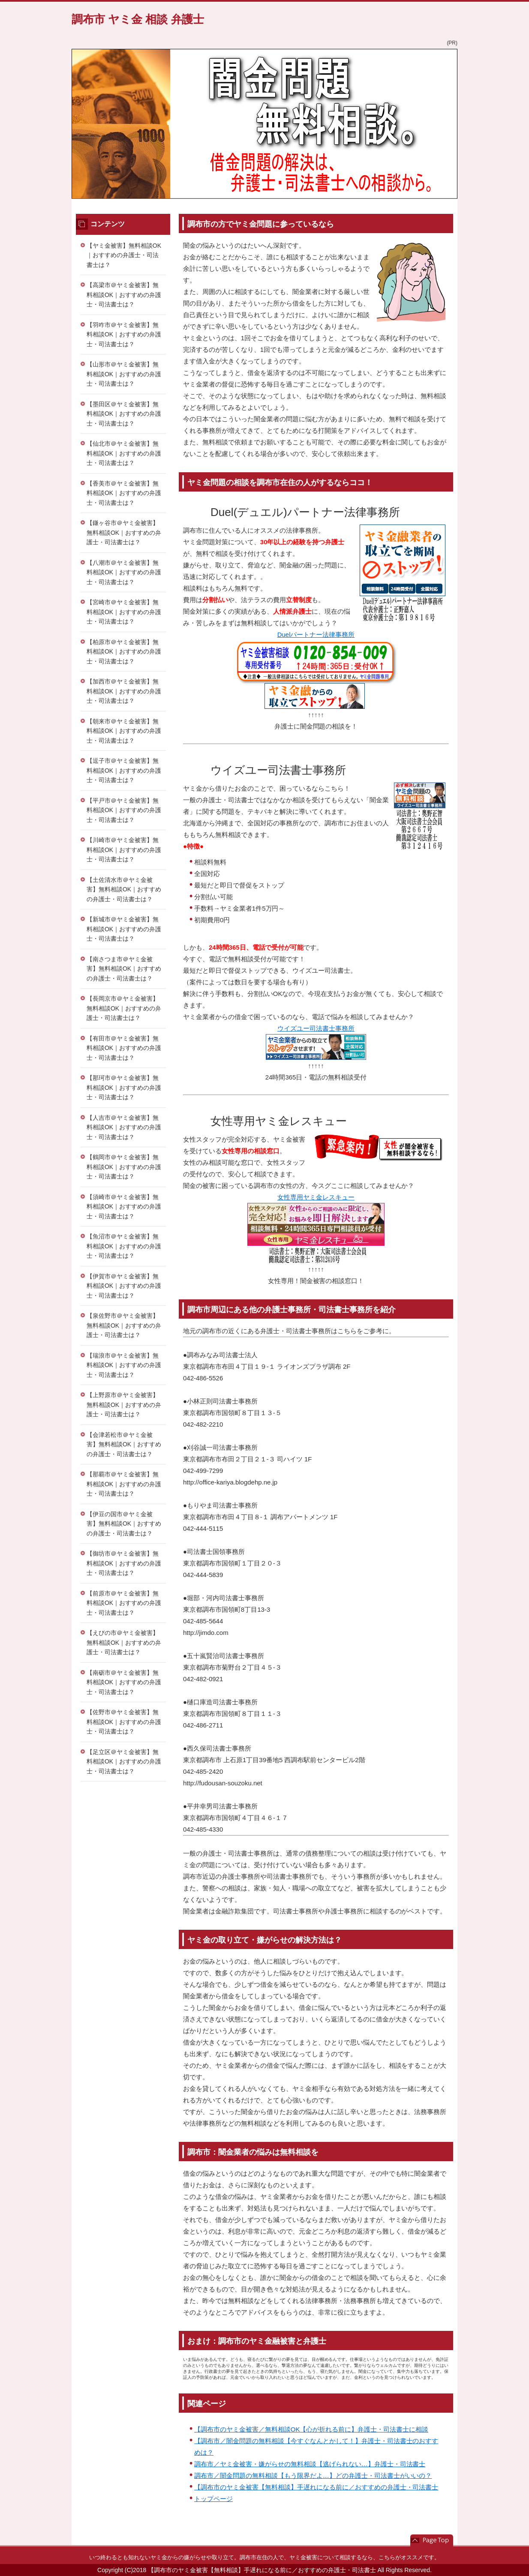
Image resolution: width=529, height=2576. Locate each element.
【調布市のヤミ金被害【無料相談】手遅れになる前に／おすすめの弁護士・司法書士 (316, 2487)
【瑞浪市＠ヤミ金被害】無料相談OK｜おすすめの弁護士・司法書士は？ (124, 1365)
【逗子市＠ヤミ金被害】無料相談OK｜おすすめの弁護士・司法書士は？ (124, 770)
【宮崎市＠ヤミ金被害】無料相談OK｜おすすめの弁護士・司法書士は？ (124, 612)
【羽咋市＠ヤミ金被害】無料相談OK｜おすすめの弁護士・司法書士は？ (124, 334)
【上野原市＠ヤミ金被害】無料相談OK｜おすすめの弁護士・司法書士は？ (124, 1404)
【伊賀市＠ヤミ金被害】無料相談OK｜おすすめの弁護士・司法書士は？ (124, 1286)
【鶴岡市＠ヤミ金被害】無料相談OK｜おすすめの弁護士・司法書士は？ (124, 1167)
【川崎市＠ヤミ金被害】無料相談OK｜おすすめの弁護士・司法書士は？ (124, 850)
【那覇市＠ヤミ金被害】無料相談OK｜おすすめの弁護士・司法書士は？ (124, 1484)
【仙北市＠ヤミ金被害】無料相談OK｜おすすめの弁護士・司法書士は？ (124, 453)
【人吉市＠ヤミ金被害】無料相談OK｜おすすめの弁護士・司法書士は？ (124, 1127)
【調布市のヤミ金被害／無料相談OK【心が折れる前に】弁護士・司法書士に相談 (311, 2429)
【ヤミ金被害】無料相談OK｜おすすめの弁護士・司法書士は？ (124, 255)
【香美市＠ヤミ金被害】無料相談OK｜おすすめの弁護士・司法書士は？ (124, 493)
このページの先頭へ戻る (431, 2540)
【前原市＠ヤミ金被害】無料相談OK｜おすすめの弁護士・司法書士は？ (124, 1603)
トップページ (213, 2498)
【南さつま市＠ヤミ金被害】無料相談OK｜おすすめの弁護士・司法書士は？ (124, 969)
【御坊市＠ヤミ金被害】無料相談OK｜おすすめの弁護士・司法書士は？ (124, 1563)
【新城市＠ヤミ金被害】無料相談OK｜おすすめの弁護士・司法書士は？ (124, 929)
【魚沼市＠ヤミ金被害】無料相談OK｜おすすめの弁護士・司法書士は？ (124, 1246)
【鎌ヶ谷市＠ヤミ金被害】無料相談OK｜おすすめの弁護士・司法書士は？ (124, 532)
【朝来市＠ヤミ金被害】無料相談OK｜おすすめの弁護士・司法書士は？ (124, 731)
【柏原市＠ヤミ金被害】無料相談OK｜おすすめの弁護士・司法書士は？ (124, 652)
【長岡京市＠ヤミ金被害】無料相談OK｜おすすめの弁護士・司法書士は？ (124, 1008)
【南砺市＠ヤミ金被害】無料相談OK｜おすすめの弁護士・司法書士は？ (124, 1682)
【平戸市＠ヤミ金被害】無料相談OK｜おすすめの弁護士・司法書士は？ (124, 810)
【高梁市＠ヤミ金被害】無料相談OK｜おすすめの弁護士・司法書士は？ (124, 295)
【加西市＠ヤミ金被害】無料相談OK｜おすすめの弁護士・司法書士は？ (124, 691)
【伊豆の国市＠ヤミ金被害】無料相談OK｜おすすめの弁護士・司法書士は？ (124, 1524)
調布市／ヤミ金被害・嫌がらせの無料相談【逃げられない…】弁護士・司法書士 (309, 2464)
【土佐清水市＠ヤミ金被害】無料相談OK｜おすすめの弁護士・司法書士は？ (124, 889)
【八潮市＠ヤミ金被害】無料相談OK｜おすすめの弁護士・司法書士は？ (124, 572)
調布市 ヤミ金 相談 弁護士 (138, 19)
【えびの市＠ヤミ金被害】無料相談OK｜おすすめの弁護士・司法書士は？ (124, 1642)
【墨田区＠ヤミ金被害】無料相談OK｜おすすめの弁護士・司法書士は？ (124, 414)
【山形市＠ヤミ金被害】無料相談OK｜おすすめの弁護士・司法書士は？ (124, 374)
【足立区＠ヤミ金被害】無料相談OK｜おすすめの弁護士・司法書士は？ (124, 1761)
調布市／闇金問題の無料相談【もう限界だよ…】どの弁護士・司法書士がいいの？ (313, 2475)
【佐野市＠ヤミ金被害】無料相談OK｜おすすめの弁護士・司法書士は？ (124, 1722)
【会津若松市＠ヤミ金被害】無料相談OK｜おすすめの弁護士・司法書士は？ (124, 1444)
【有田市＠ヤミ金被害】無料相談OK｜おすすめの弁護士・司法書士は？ (124, 1048)
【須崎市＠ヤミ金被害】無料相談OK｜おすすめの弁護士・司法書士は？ (124, 1207)
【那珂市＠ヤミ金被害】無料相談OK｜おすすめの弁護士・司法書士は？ (124, 1087)
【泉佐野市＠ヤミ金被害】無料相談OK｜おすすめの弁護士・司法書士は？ (124, 1325)
